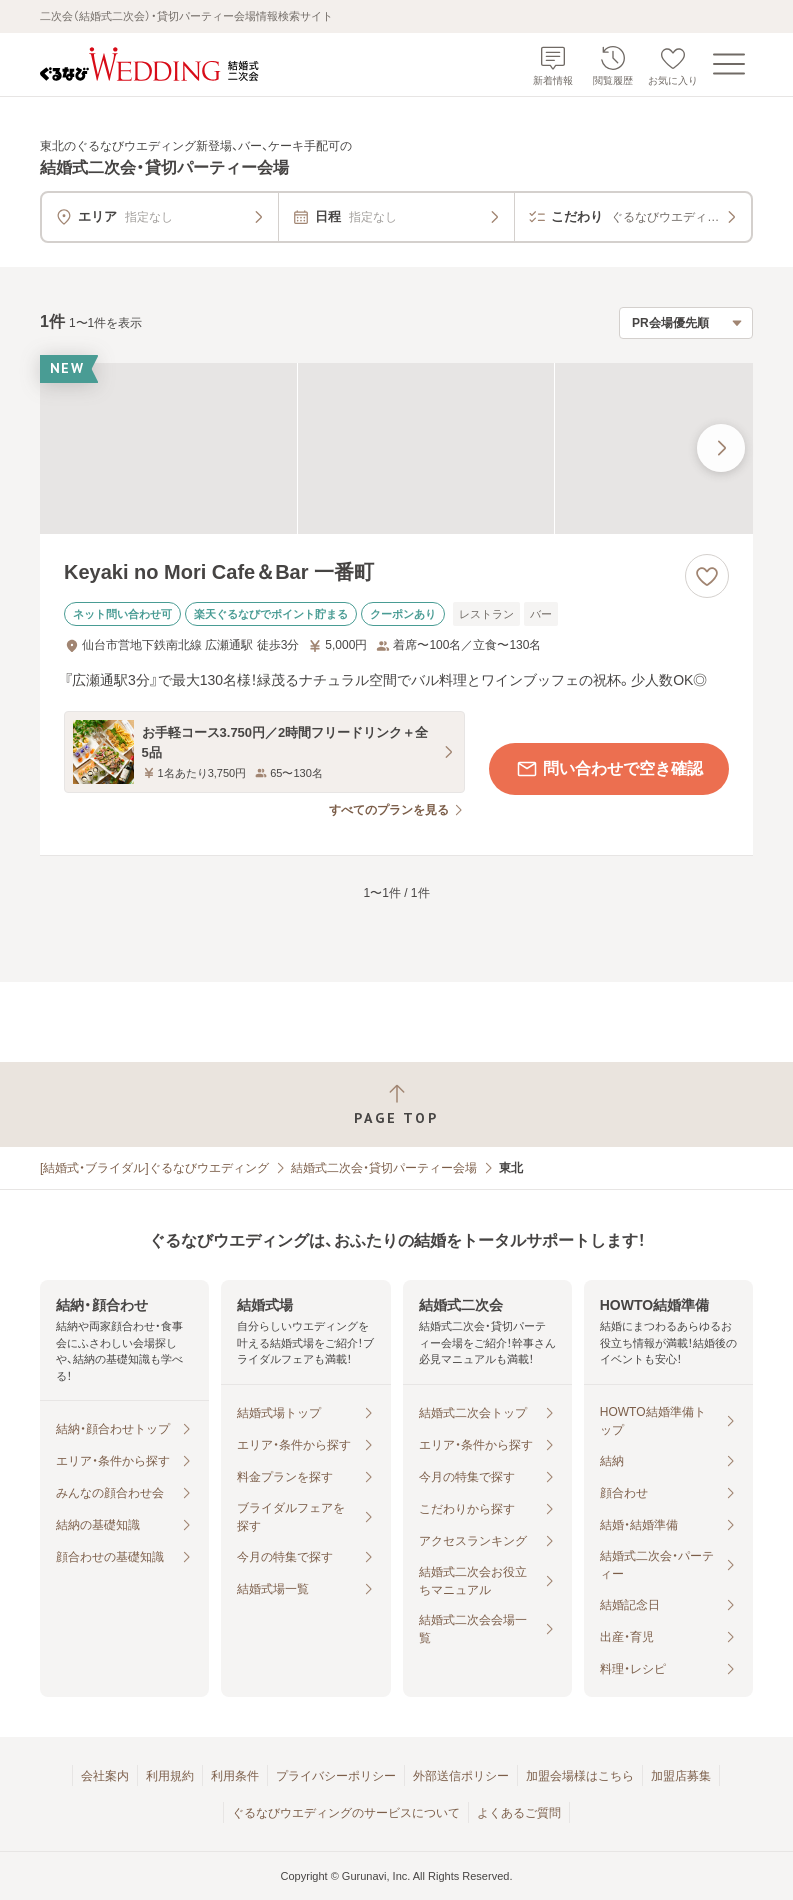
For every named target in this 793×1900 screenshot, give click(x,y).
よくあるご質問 (519, 1813)
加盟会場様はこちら (580, 1776)
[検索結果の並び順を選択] (686, 323)
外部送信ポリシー (461, 1776)
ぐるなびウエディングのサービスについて (346, 1813)
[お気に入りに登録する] (707, 576)
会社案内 (105, 1776)
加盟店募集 (681, 1776)
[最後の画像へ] (721, 448)
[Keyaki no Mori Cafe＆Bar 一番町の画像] (396, 448)
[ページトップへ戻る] (396, 1104)
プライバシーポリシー (336, 1776)
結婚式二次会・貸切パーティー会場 (384, 1168)
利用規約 (170, 1776)
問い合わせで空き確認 (609, 769)
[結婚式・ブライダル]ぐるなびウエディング (154, 1168)
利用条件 (235, 1776)
